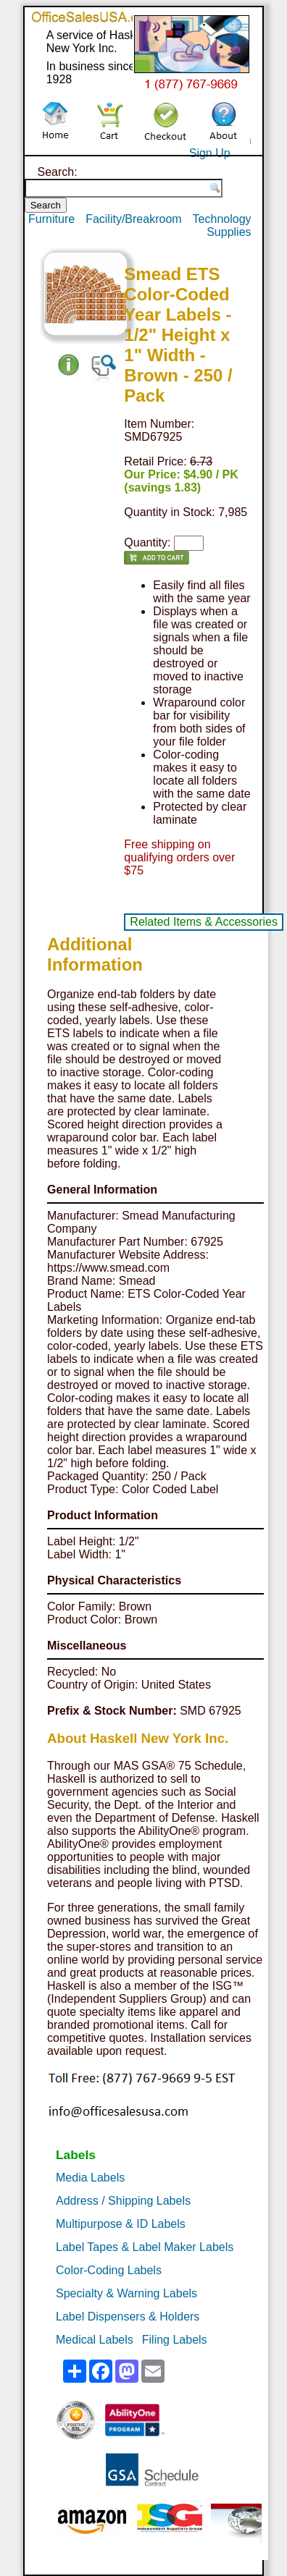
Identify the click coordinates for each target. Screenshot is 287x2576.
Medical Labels (94, 2340)
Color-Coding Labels (109, 2270)
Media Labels (90, 2177)
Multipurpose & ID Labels (121, 2224)
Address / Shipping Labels (123, 2201)
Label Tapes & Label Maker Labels (144, 2247)
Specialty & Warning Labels (126, 2293)
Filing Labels (174, 2340)
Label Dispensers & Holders (127, 2316)
